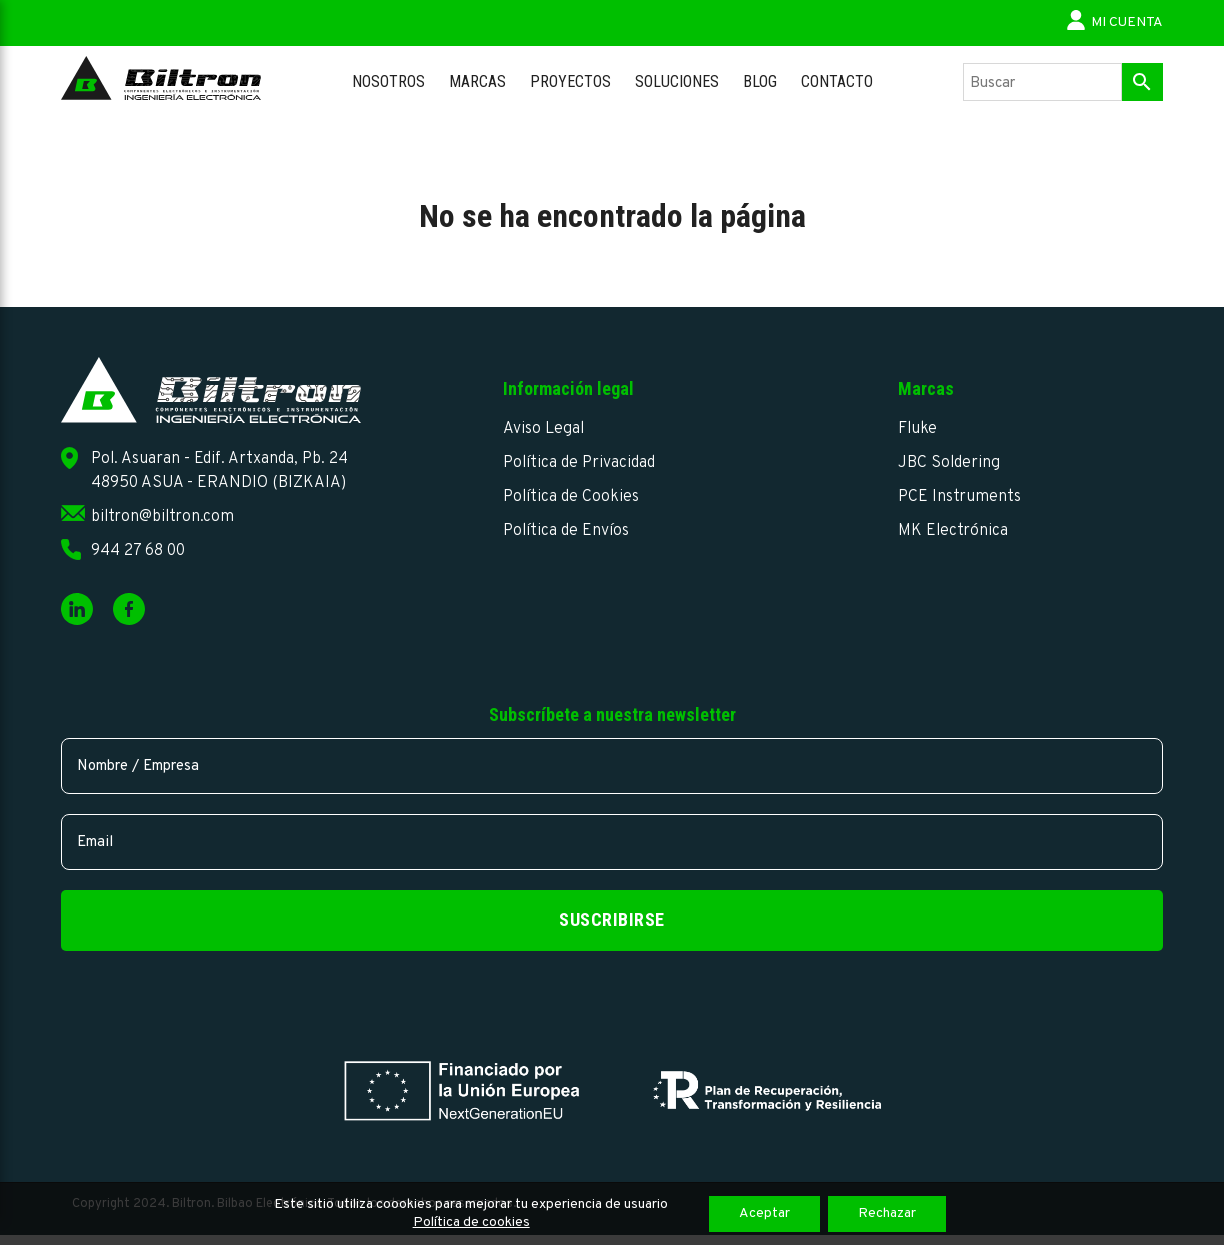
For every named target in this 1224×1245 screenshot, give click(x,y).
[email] (612, 842)
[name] (612, 766)
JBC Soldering (949, 463)
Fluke (917, 429)
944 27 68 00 (138, 551)
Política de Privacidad (579, 463)
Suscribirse (612, 919)
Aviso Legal (543, 429)
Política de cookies (471, 1222)
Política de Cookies (571, 497)
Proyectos (570, 81)
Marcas (477, 81)
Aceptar (764, 1213)
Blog (760, 81)
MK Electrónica (953, 531)
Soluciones (677, 81)
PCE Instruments (959, 497)
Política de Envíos (566, 531)
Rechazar (887, 1213)
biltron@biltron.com (162, 517)
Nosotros (388, 81)
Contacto (837, 81)
